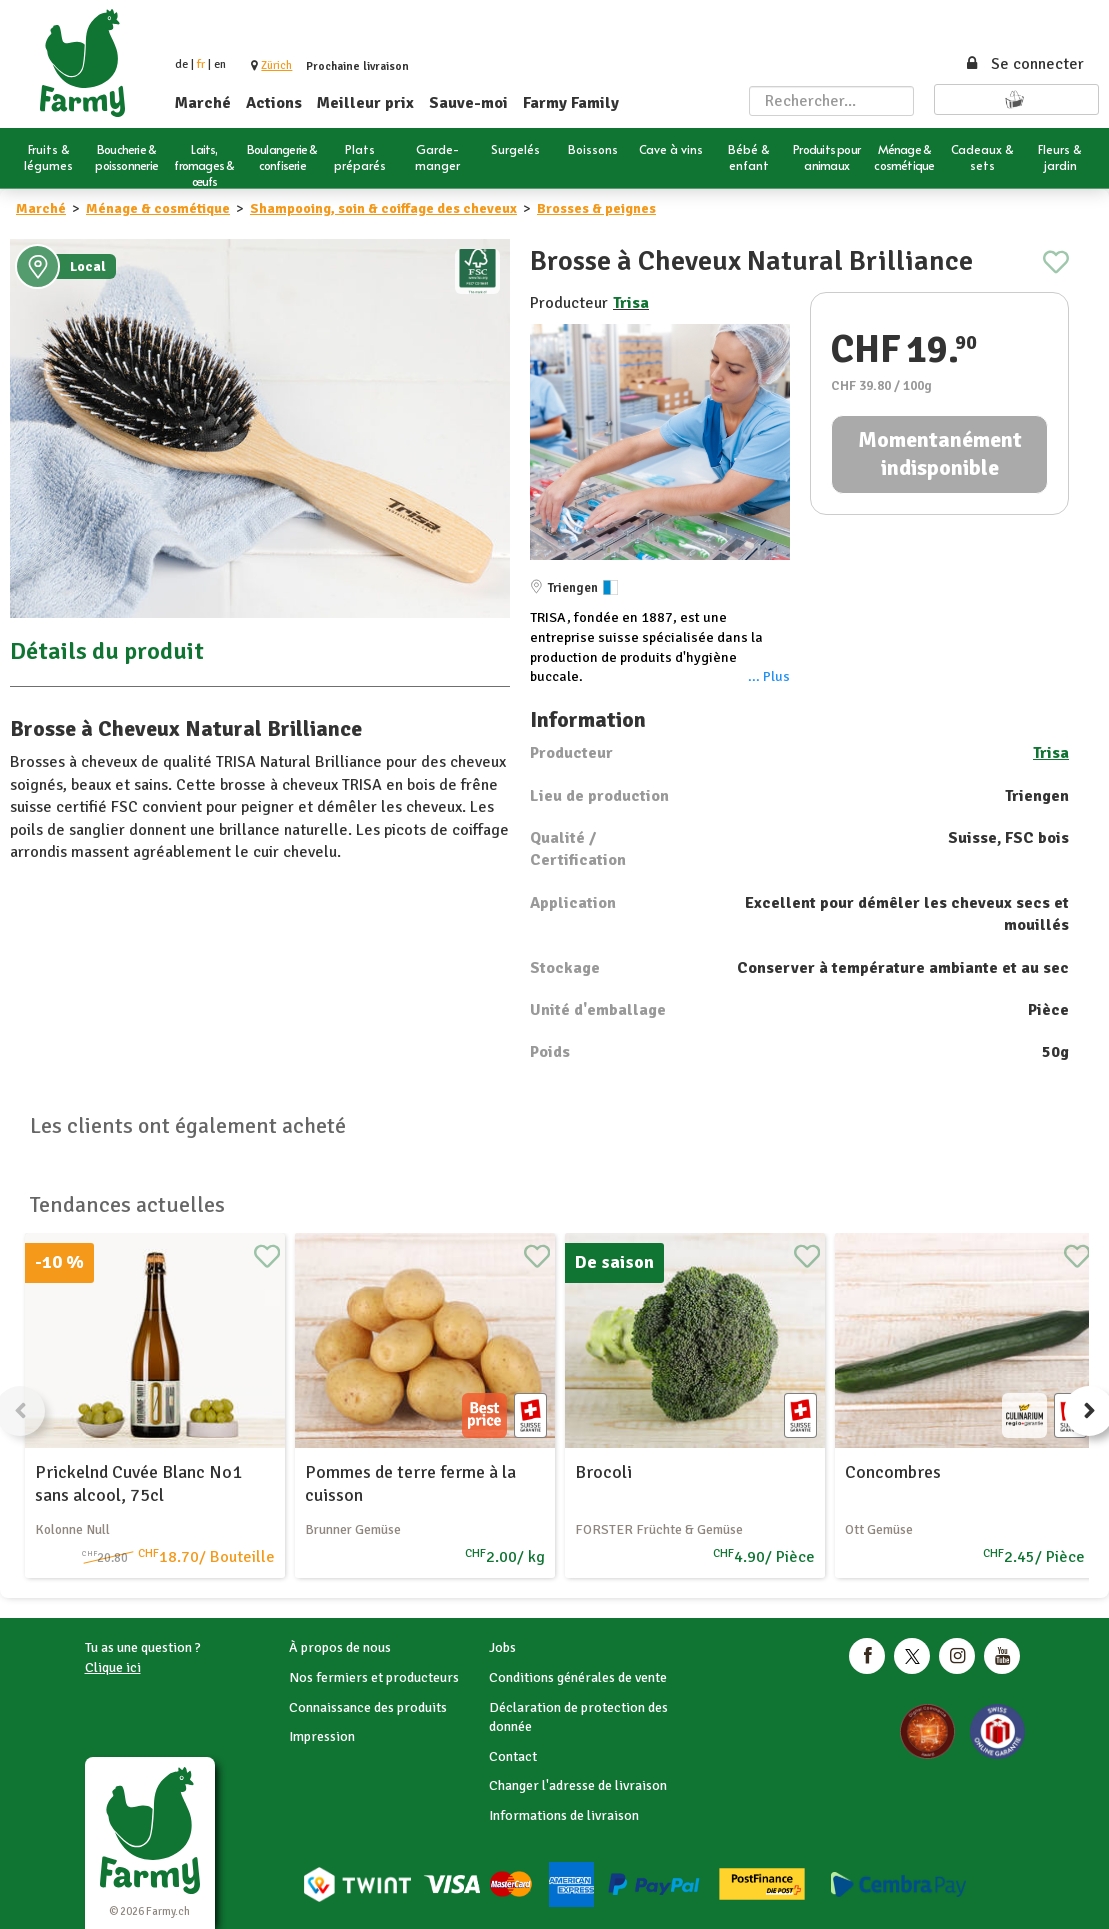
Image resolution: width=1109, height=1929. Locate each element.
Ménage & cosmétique (158, 208)
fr (201, 64)
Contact (513, 1756)
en (220, 64)
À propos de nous (340, 1647)
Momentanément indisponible (940, 454)
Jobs (502, 1647)
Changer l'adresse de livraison (578, 1785)
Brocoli (603, 1472)
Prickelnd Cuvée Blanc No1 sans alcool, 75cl (138, 1483)
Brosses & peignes (596, 208)
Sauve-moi (468, 103)
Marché (203, 103)
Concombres (893, 1472)
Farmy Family (571, 103)
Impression (322, 1736)
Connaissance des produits (368, 1707)
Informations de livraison (564, 1815)
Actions (274, 103)
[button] (276, 65)
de (181, 64)
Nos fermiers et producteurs (374, 1677)
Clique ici (113, 1667)
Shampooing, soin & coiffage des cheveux (383, 208)
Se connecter (1024, 64)
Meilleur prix (365, 103)
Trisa (631, 303)
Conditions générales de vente (578, 1677)
